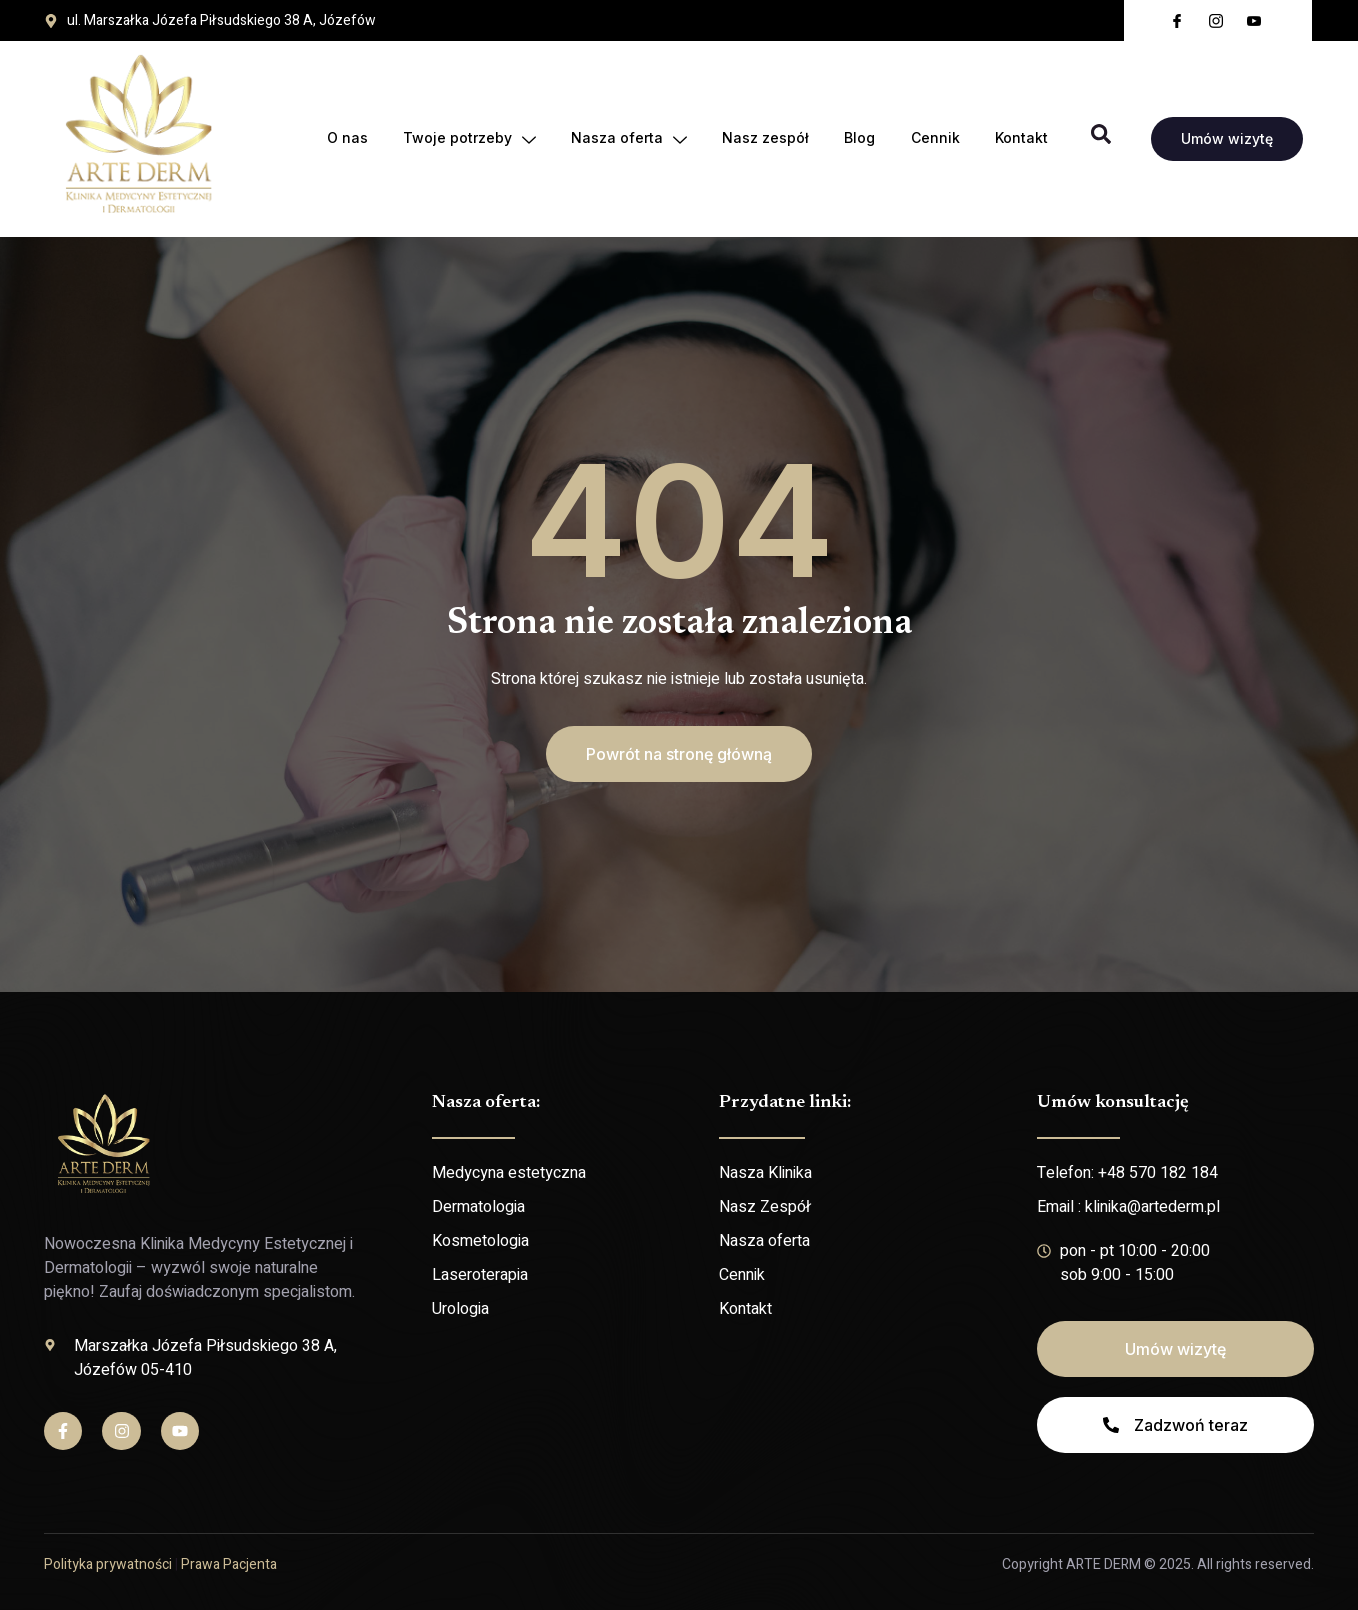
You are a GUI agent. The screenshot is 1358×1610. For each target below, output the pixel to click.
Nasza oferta (626, 139)
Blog (858, 138)
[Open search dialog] (1101, 139)
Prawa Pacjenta (229, 1564)
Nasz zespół (763, 138)
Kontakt (1021, 138)
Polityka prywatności (108, 1564)
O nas (342, 138)
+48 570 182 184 (1158, 1173)
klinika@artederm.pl (1152, 1207)
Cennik (934, 138)
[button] (679, 754)
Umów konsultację (1113, 1103)
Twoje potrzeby (465, 139)
